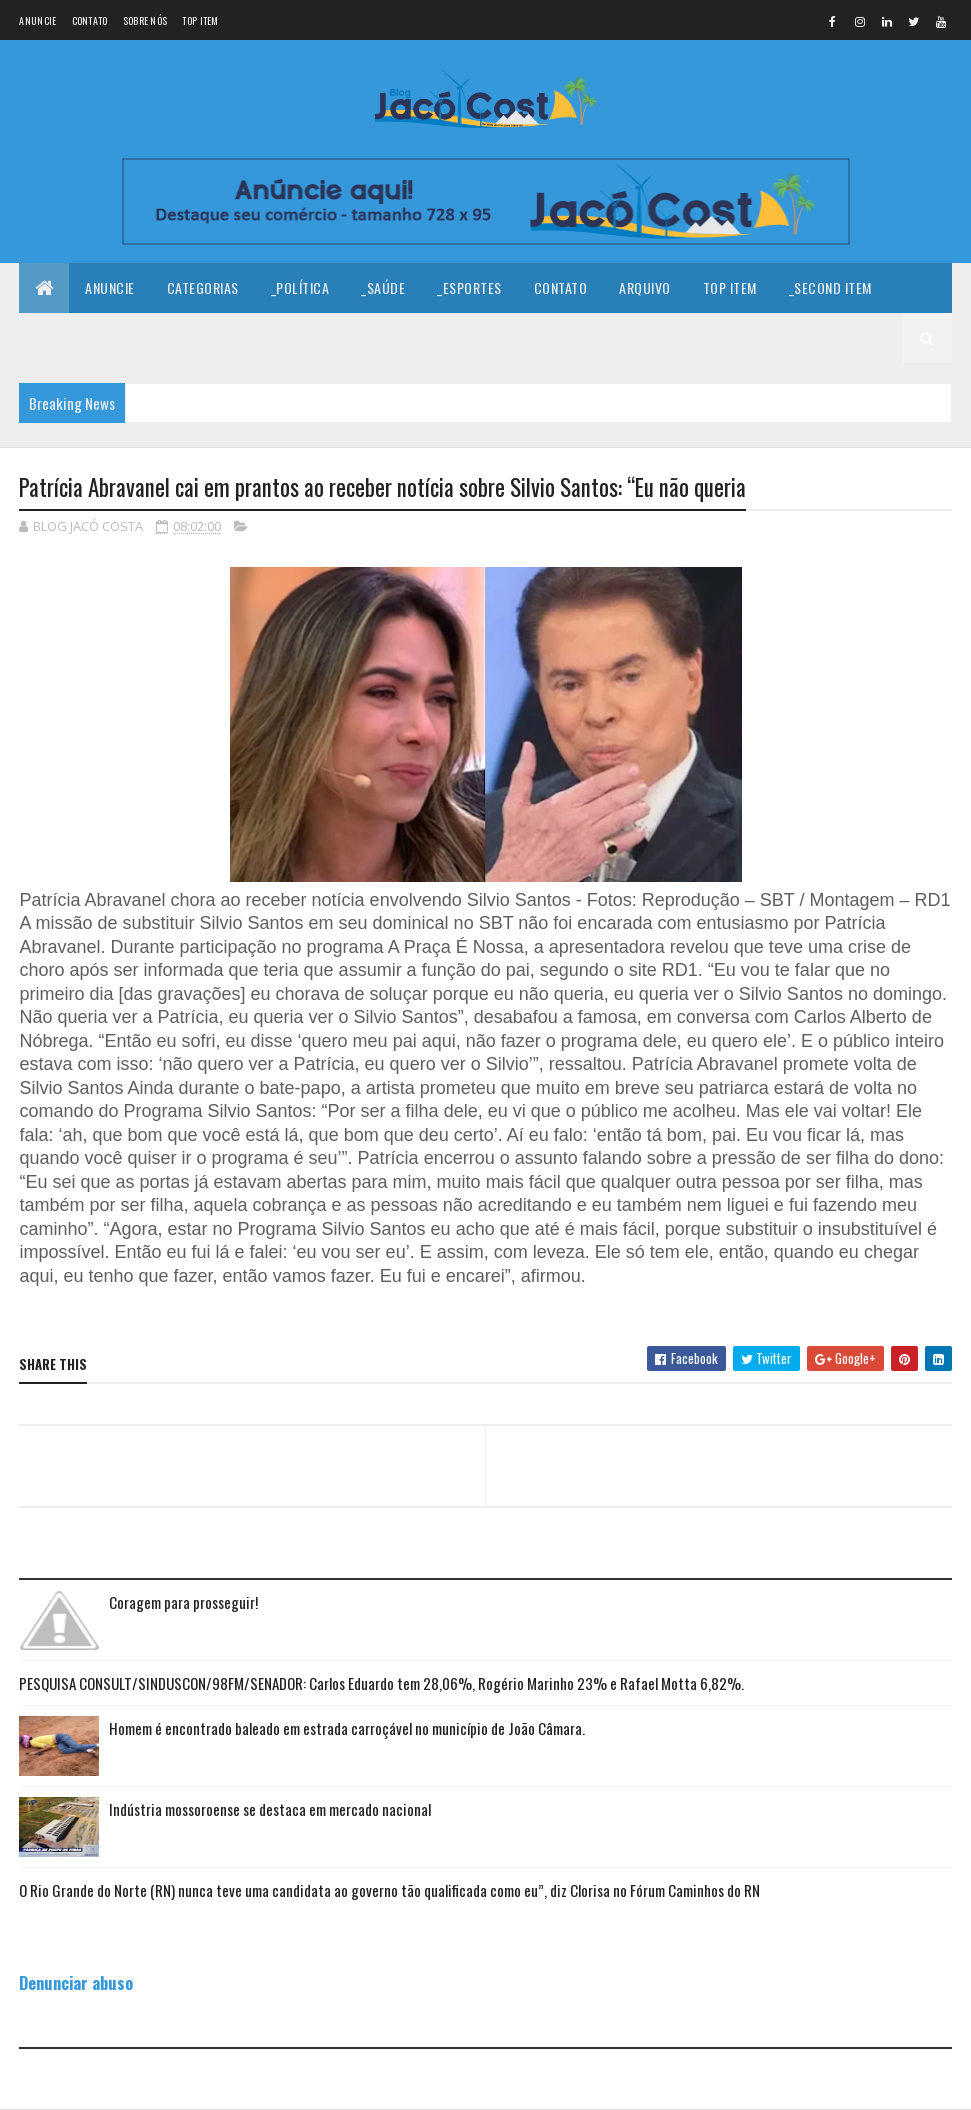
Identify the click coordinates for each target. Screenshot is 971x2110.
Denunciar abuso (76, 1982)
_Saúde (383, 287)
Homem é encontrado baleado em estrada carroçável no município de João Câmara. (347, 1728)
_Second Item (830, 287)
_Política (300, 287)
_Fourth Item (180, 337)
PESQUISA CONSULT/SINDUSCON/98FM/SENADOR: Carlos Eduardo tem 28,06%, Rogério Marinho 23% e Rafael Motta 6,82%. (381, 1683)
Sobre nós (145, 20)
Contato (90, 20)
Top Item (200, 20)
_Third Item (71, 337)
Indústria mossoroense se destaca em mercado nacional (270, 1809)
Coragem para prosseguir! (183, 1602)
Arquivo (645, 287)
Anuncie (37, 20)
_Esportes (469, 287)
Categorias (203, 287)
